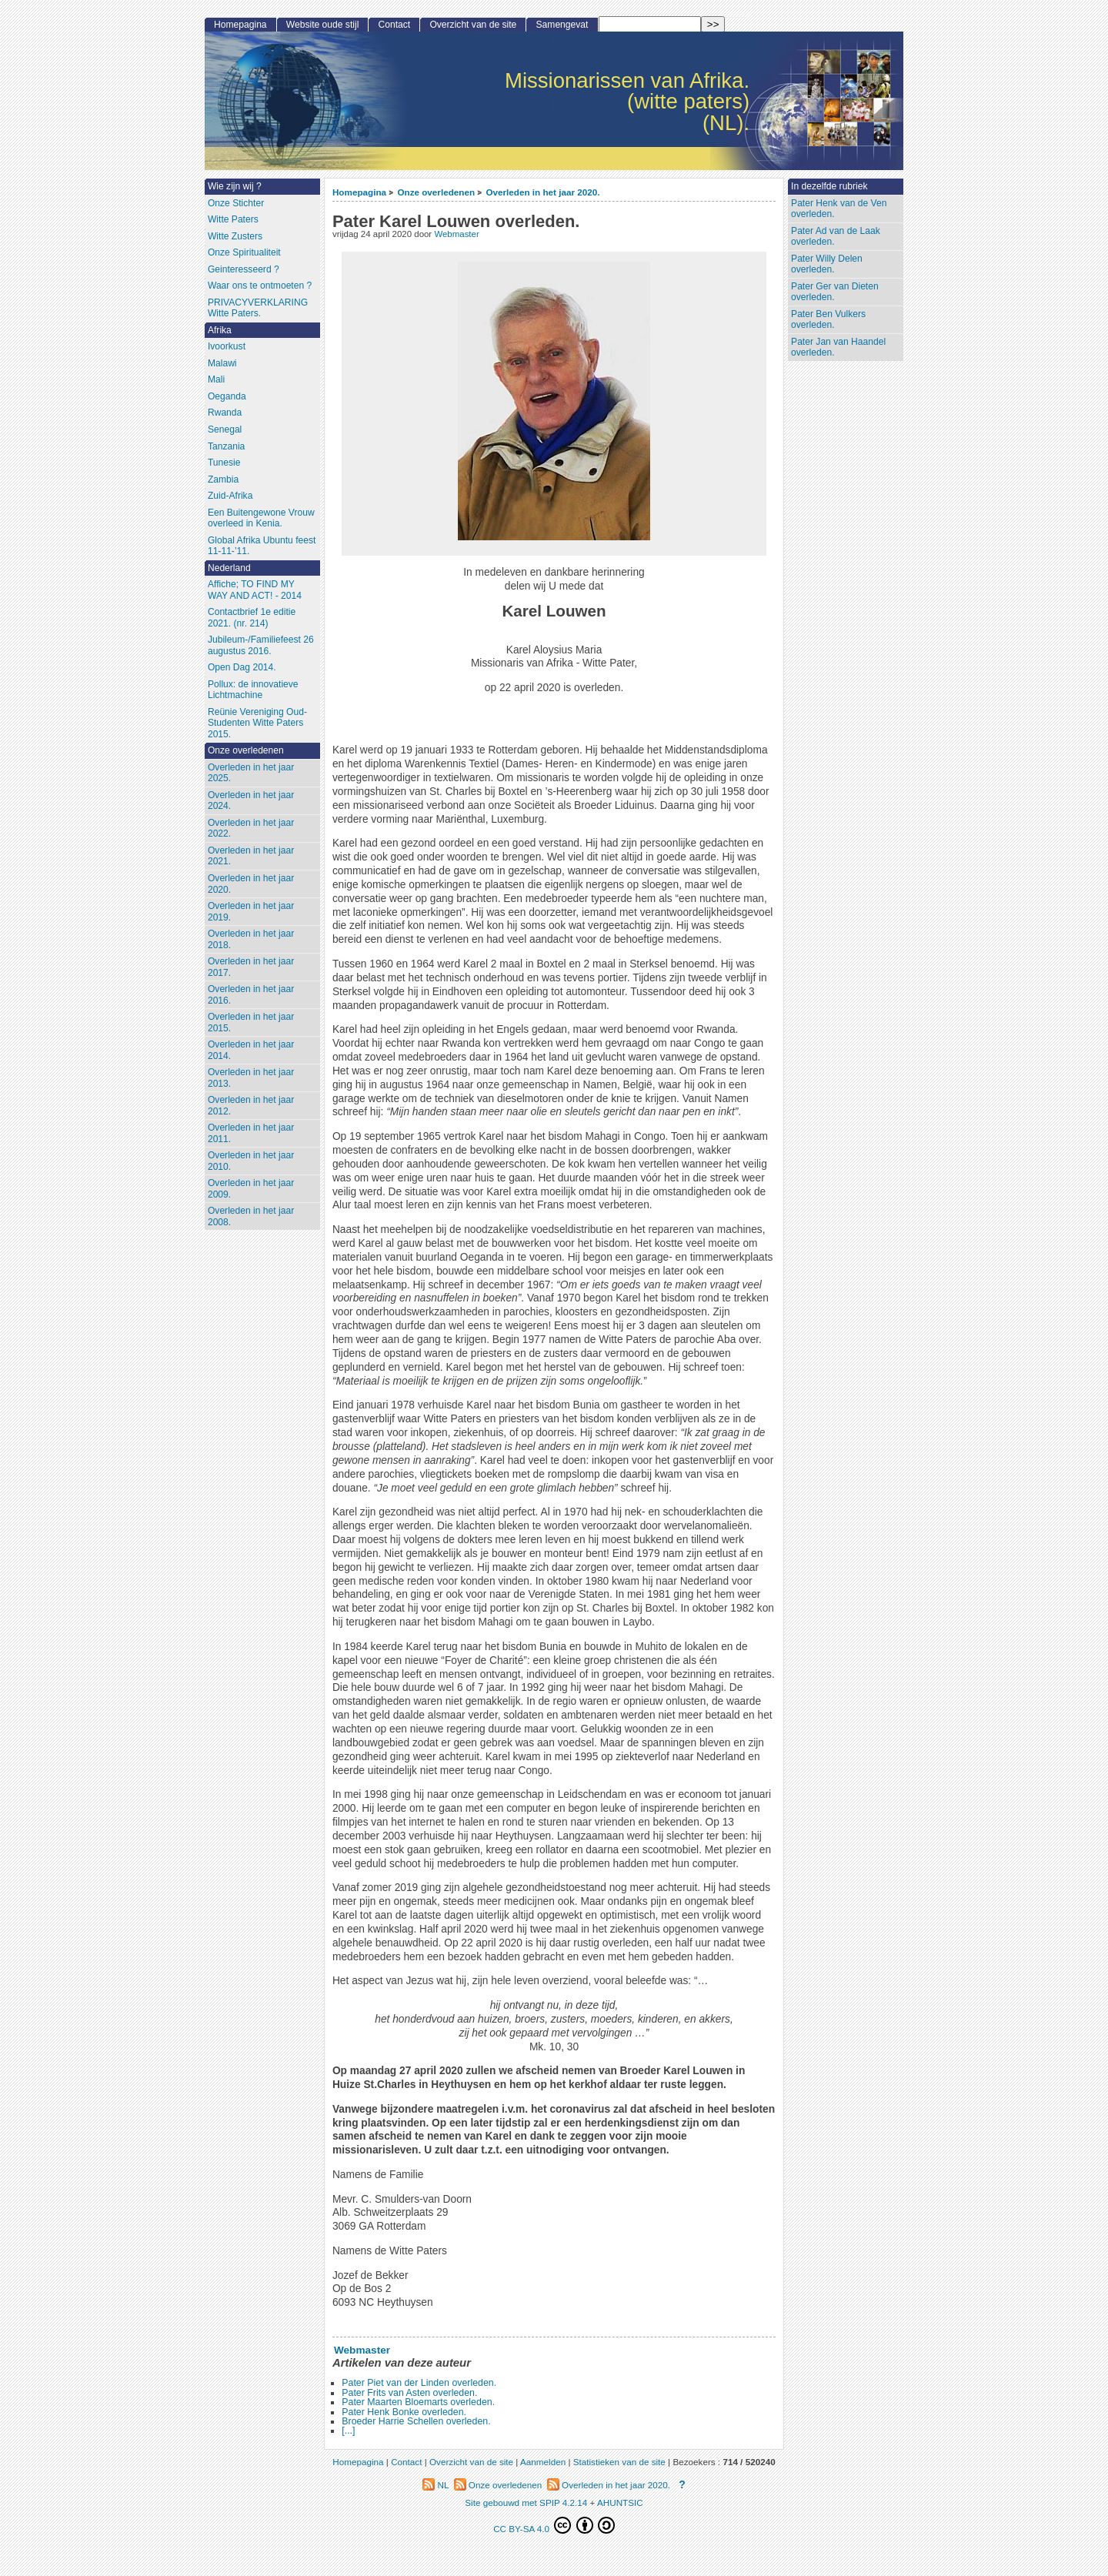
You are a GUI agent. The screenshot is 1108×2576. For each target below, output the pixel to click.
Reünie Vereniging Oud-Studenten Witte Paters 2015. (257, 723)
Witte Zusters (235, 236)
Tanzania (226, 446)
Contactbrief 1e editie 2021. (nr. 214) (251, 617)
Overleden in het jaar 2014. (251, 1050)
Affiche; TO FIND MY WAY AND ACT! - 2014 (255, 590)
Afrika (220, 330)
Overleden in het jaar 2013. (251, 1078)
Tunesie (224, 462)
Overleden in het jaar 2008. (251, 1216)
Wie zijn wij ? (235, 186)
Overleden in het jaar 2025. (251, 773)
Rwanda (225, 412)
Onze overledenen (436, 192)
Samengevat (562, 24)
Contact (395, 24)
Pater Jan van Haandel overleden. (838, 347)
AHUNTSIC (620, 2502)
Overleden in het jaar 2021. (251, 856)
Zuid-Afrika (230, 495)
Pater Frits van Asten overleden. (409, 2392)
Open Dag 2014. (242, 667)
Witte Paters (233, 219)
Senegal (225, 429)
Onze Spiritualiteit (244, 252)
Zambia (223, 479)
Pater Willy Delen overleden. (827, 264)
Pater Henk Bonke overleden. (404, 2412)
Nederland (229, 568)
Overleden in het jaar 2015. (251, 1022)
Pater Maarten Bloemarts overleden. (418, 2402)
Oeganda (227, 396)
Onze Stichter (236, 203)
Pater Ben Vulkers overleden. (828, 320)
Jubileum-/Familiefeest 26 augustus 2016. (261, 645)
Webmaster (456, 234)
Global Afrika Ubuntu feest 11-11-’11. (262, 546)
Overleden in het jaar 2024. (251, 801)
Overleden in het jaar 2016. (251, 995)
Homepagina (359, 192)
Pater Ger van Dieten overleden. (835, 292)
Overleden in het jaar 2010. (251, 1161)
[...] (348, 2430)
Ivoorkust (226, 346)
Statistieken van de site (619, 2462)
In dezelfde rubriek (829, 186)
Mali (216, 379)
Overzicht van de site (472, 24)
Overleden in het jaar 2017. (251, 967)
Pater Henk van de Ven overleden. (838, 209)
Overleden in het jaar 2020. (542, 192)
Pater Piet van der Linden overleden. (419, 2382)
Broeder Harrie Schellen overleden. (416, 2421)
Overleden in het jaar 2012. (251, 1105)
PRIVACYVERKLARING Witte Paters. (258, 308)
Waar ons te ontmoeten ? (260, 285)
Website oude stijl (322, 24)
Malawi (222, 363)
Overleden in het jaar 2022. (251, 828)
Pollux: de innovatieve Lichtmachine (253, 690)
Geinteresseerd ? (243, 269)
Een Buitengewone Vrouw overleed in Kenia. (261, 518)
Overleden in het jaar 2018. (251, 939)
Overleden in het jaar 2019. (251, 911)
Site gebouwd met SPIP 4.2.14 (526, 2502)
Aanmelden (543, 2462)
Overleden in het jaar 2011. (251, 1133)
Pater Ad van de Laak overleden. (835, 237)
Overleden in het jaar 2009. (251, 1189)
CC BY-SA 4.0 (554, 2525)
